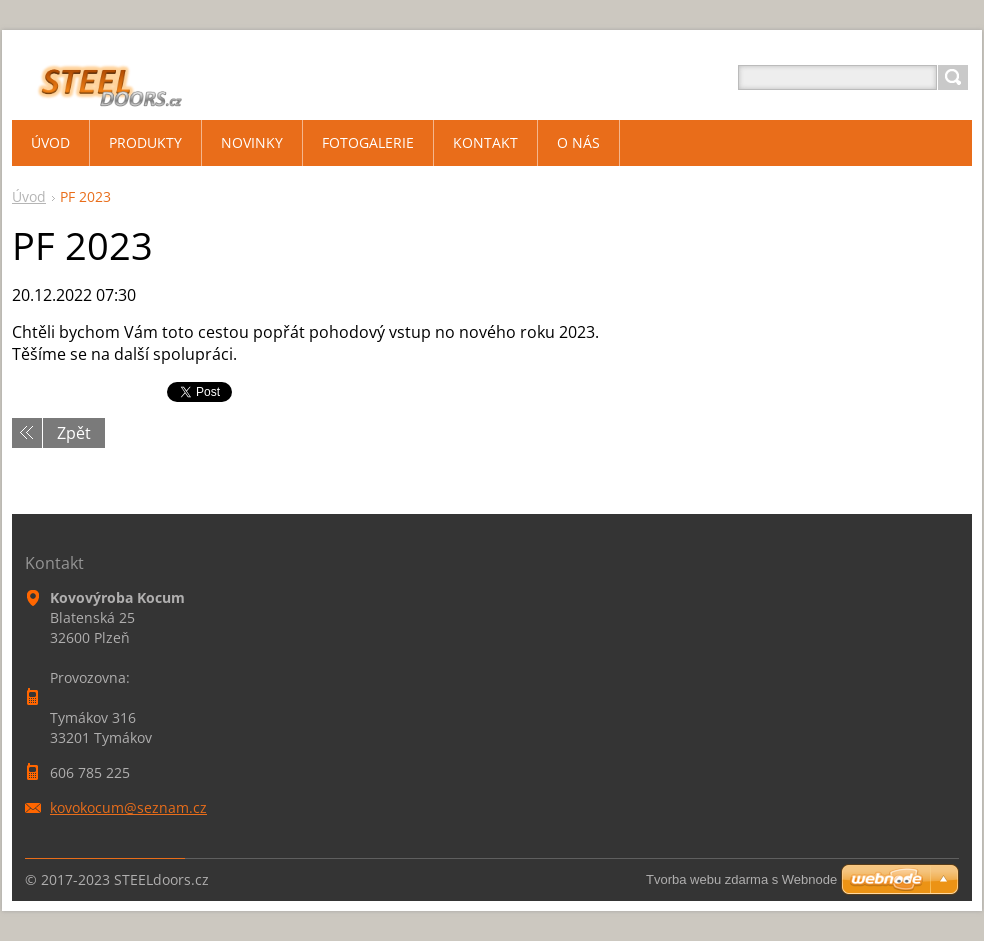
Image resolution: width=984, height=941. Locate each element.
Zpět (74, 433)
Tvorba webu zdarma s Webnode (741, 879)
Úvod (29, 196)
